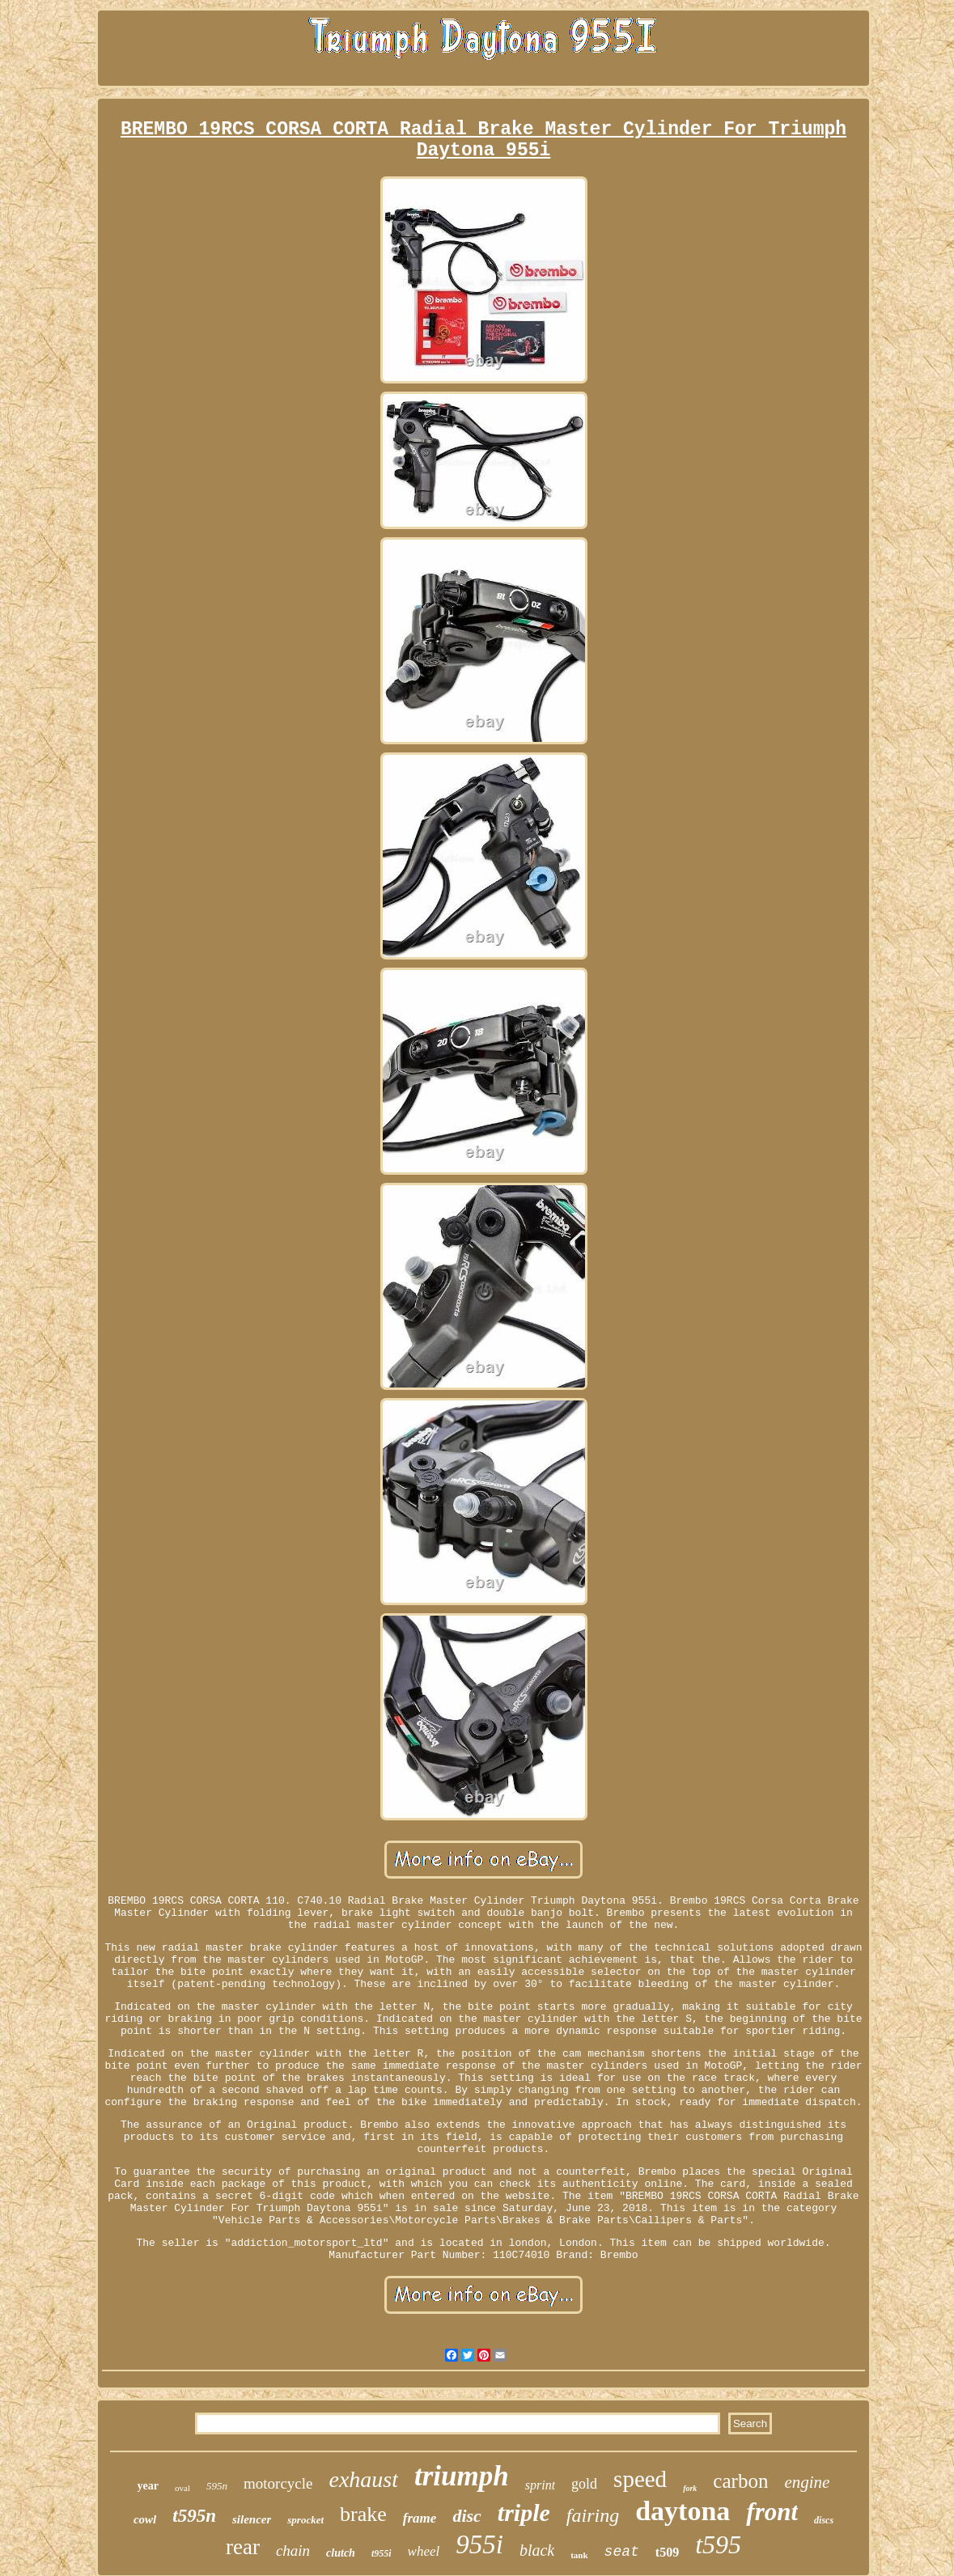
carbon (740, 2481)
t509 (667, 2552)
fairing (592, 2515)
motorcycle (278, 2483)
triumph (461, 2476)
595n (216, 2486)
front (772, 2512)
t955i (381, 2553)
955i (479, 2544)
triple (524, 2512)
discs (823, 2520)
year (148, 2486)
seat (621, 2552)
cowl (145, 2519)
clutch (340, 2553)
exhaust (363, 2479)
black (536, 2550)
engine (806, 2482)
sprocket (305, 2520)
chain (293, 2550)
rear (243, 2547)
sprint (540, 2485)
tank (578, 2555)
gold (584, 2484)
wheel (424, 2551)
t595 (718, 2544)
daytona (682, 2511)
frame (420, 2518)
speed (640, 2479)
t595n (194, 2516)
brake (363, 2514)
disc (466, 2516)
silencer (251, 2519)
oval (182, 2488)
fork (690, 2488)
